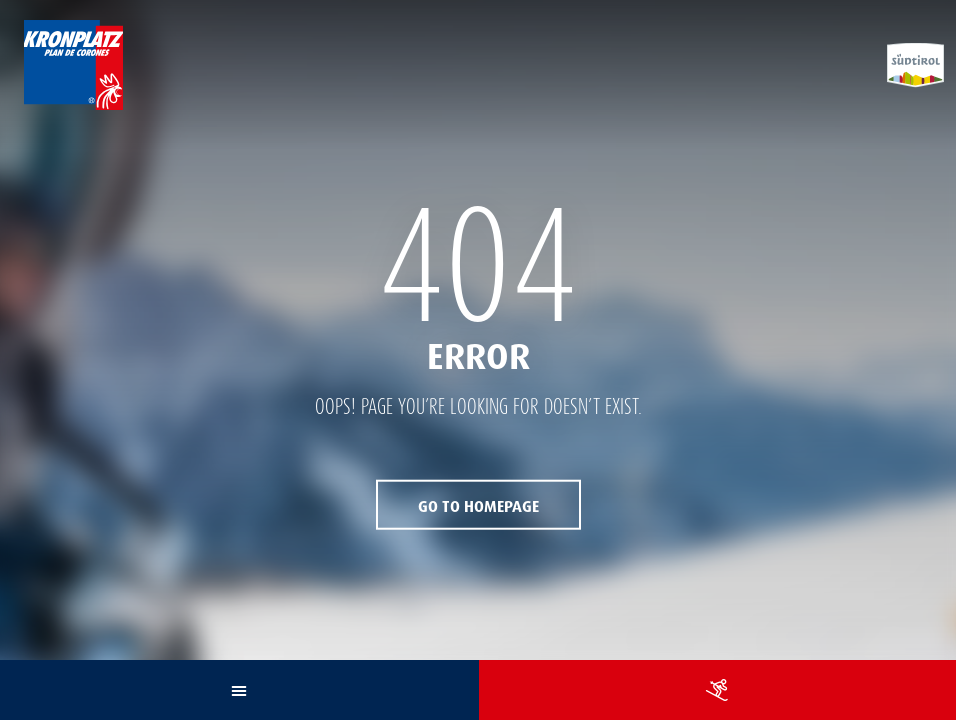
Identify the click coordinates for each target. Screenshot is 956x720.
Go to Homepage (478, 505)
